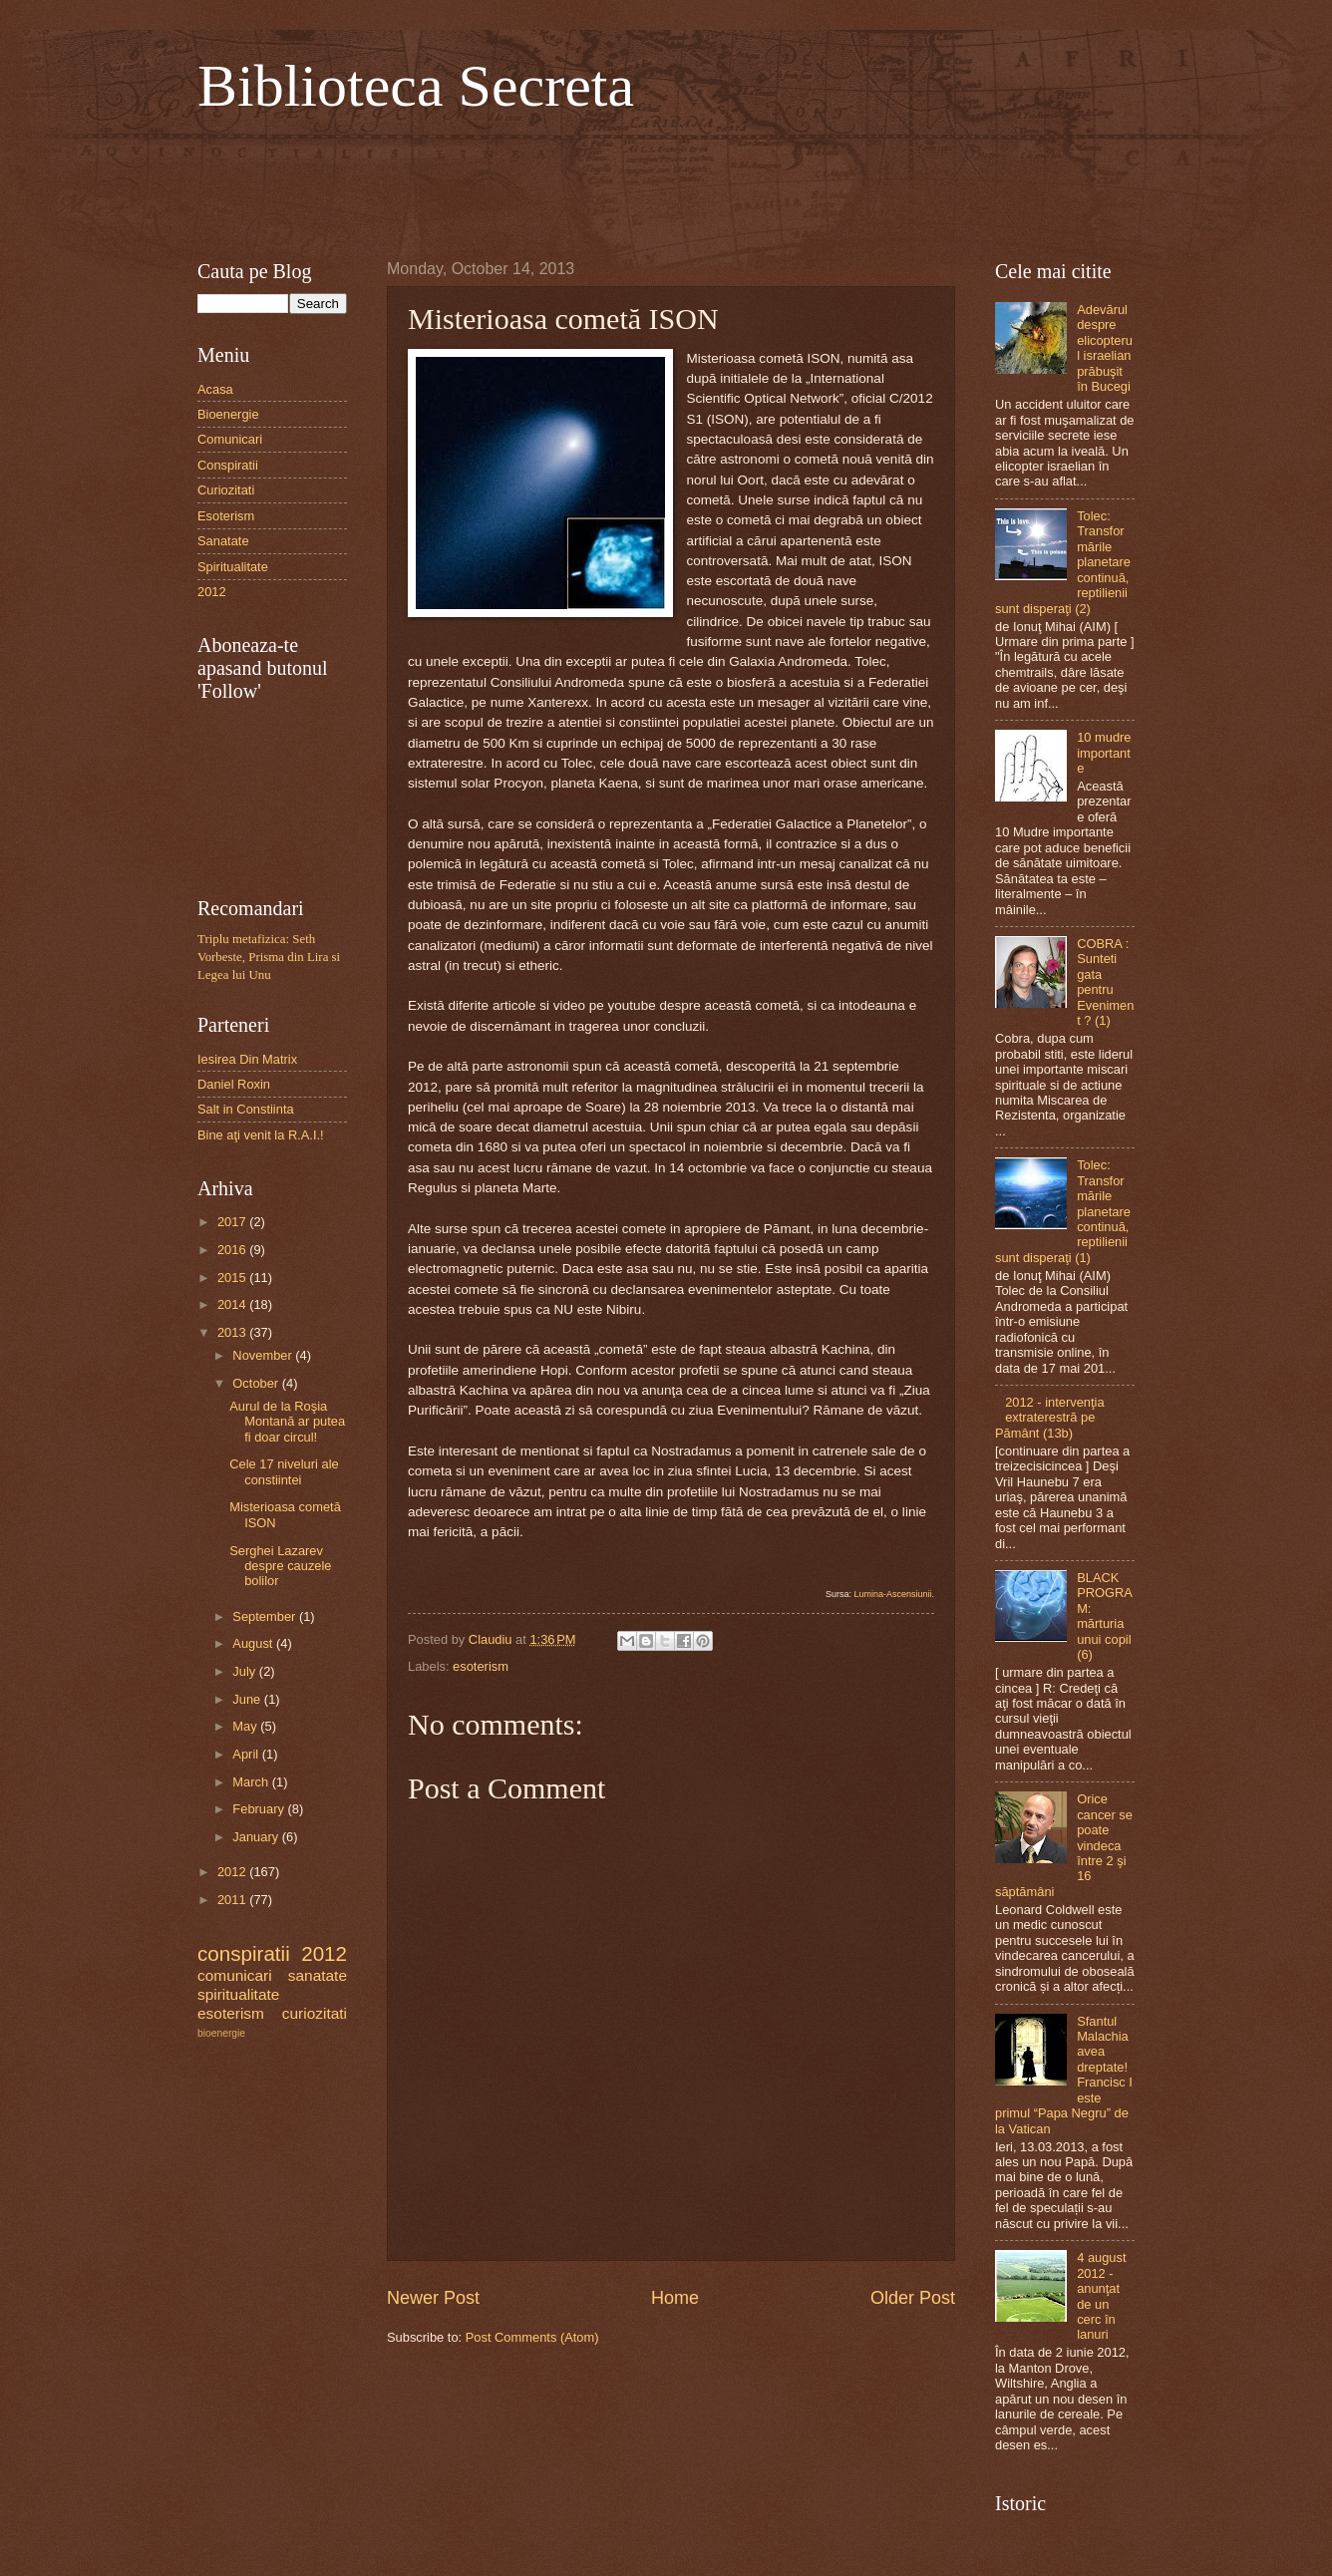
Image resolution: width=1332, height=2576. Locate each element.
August (254, 1643)
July (245, 1671)
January (256, 1836)
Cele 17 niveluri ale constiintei (284, 1471)
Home (675, 2298)
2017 (233, 1221)
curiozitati (314, 2013)
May (246, 1726)
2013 (233, 1332)
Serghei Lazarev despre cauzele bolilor (280, 1566)
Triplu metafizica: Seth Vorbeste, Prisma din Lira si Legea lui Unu (268, 957)
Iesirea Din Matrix (247, 1059)
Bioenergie (228, 414)
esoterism (480, 1666)
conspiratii (243, 1953)
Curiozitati (225, 490)
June (248, 1699)
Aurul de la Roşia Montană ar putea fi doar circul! (287, 1422)
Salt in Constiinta (245, 1109)
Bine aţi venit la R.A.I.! (260, 1134)
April (246, 1754)
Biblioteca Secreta (415, 86)
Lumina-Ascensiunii (892, 1594)
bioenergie (221, 2033)
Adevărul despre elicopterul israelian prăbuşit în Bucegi (1105, 348)
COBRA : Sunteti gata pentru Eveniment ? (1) (1105, 982)
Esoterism (225, 515)
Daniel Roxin (233, 1084)
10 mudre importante (1104, 753)
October (256, 1383)
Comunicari (229, 439)
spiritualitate (238, 1994)
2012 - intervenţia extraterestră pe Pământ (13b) (1050, 1418)
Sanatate (223, 540)
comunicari (234, 1975)
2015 (233, 1277)
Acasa (215, 389)
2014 (233, 1304)
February (259, 1808)
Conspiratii (227, 465)
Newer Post (433, 2298)
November (263, 1355)
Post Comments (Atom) (532, 2337)
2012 (211, 591)
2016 (233, 1249)
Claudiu (492, 1639)
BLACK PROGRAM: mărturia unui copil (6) (1105, 1616)
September (265, 1616)
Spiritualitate (232, 566)
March (251, 1781)
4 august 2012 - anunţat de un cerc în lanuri (1101, 2296)
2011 (233, 1899)
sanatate (317, 1975)
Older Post (912, 2298)
